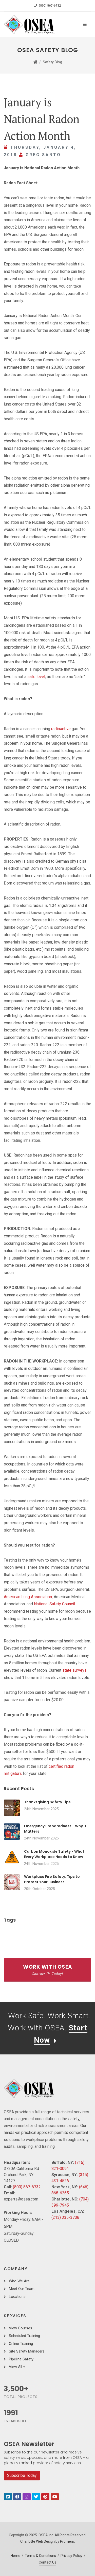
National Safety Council (54, 1603)
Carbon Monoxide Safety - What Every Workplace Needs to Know (54, 1854)
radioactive (61, 728)
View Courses (20, 2328)
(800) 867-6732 (47, 5)
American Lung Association (28, 1596)
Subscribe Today (22, 2475)
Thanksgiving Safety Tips (47, 1802)
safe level (36, 676)
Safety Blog (52, 62)
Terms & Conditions (40, 2556)
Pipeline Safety (21, 2359)
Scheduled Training (24, 2335)
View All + (17, 2366)
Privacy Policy (71, 2556)
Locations (17, 2296)
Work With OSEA (47, 1969)
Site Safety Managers (27, 2351)
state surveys (74, 1670)
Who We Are (19, 2281)
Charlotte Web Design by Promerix (47, 2541)
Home (15, 2556)
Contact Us (47, 2562)
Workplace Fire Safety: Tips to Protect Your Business (52, 1879)
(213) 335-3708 (65, 2217)
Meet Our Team (21, 2288)
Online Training (21, 2343)
